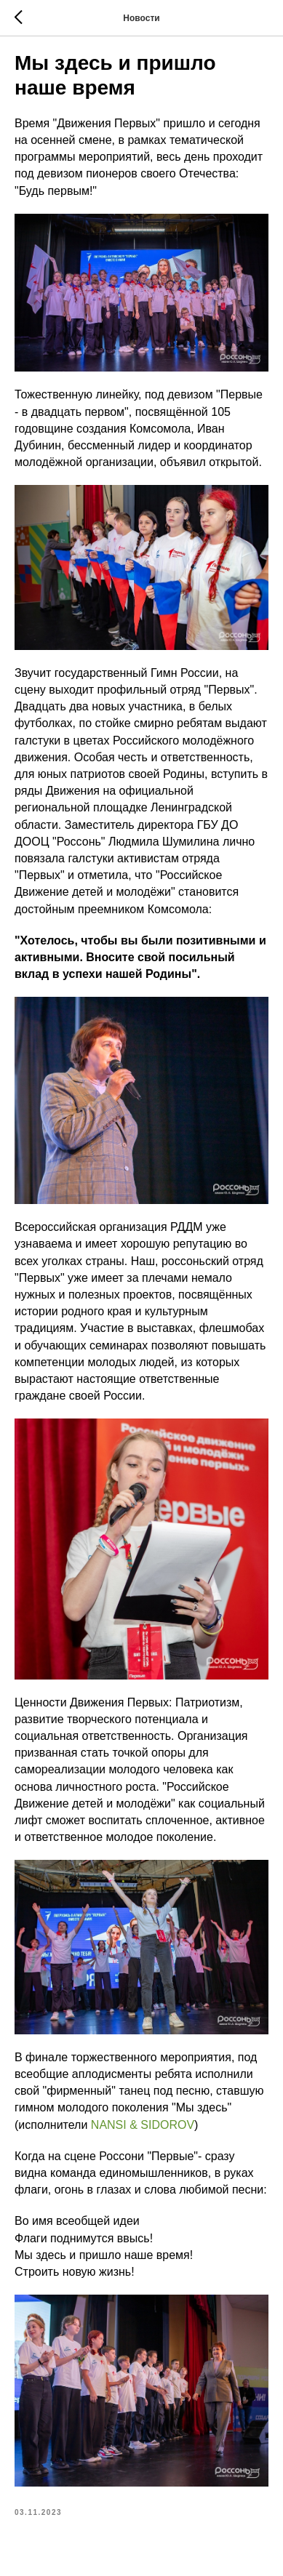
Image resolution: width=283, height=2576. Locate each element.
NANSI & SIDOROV (142, 2125)
